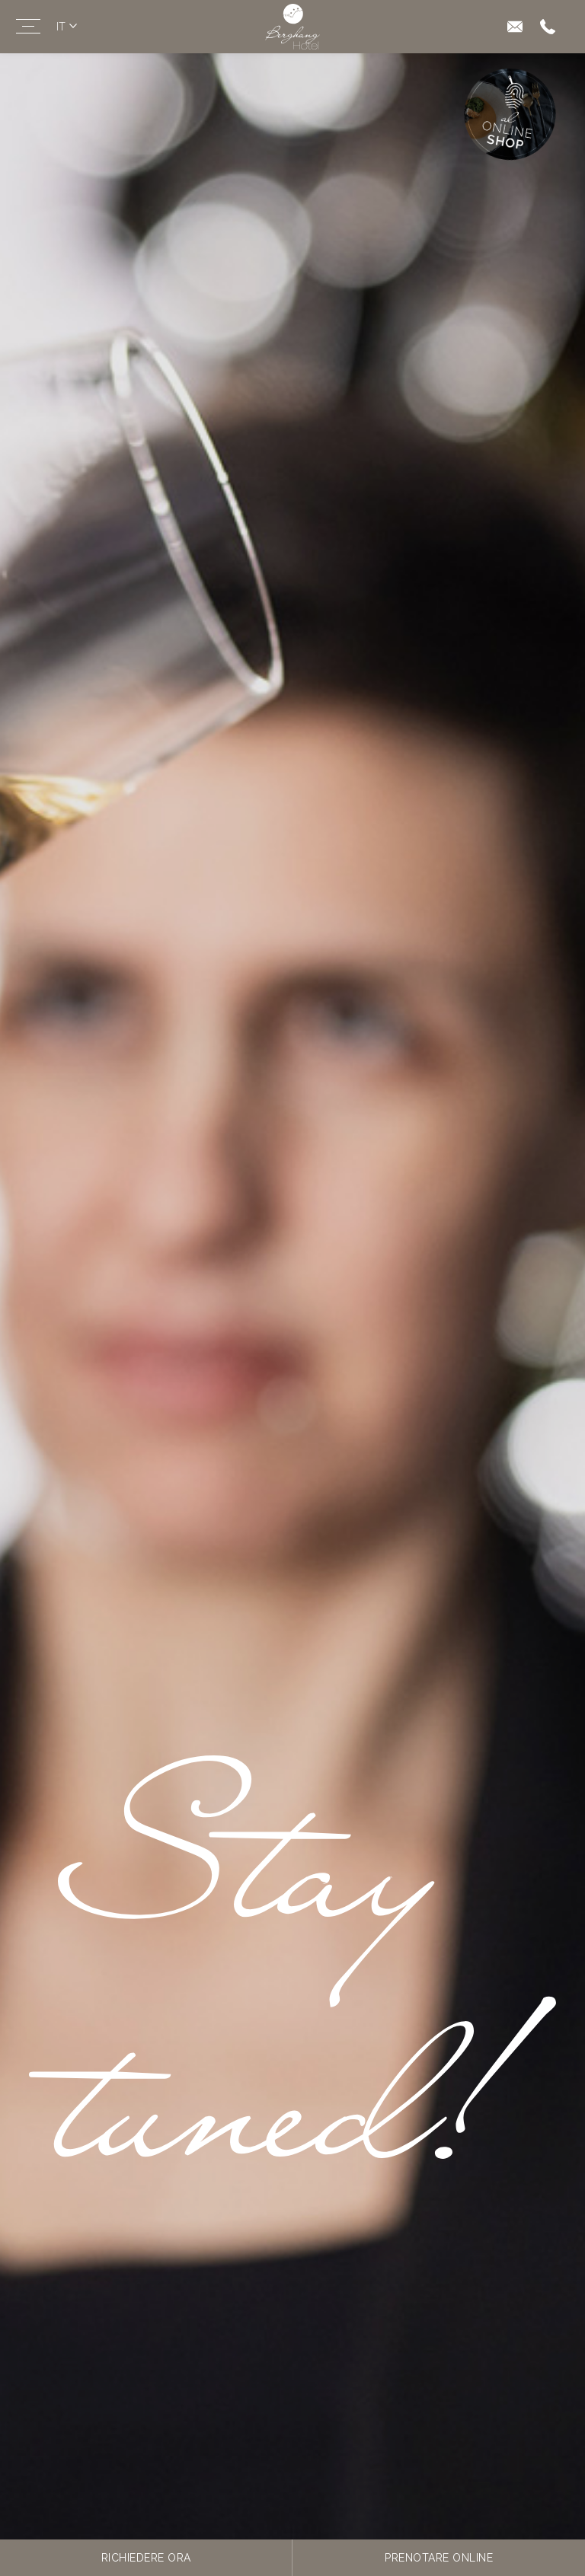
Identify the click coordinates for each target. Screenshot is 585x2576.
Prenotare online (439, 2558)
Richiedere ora (146, 2558)
